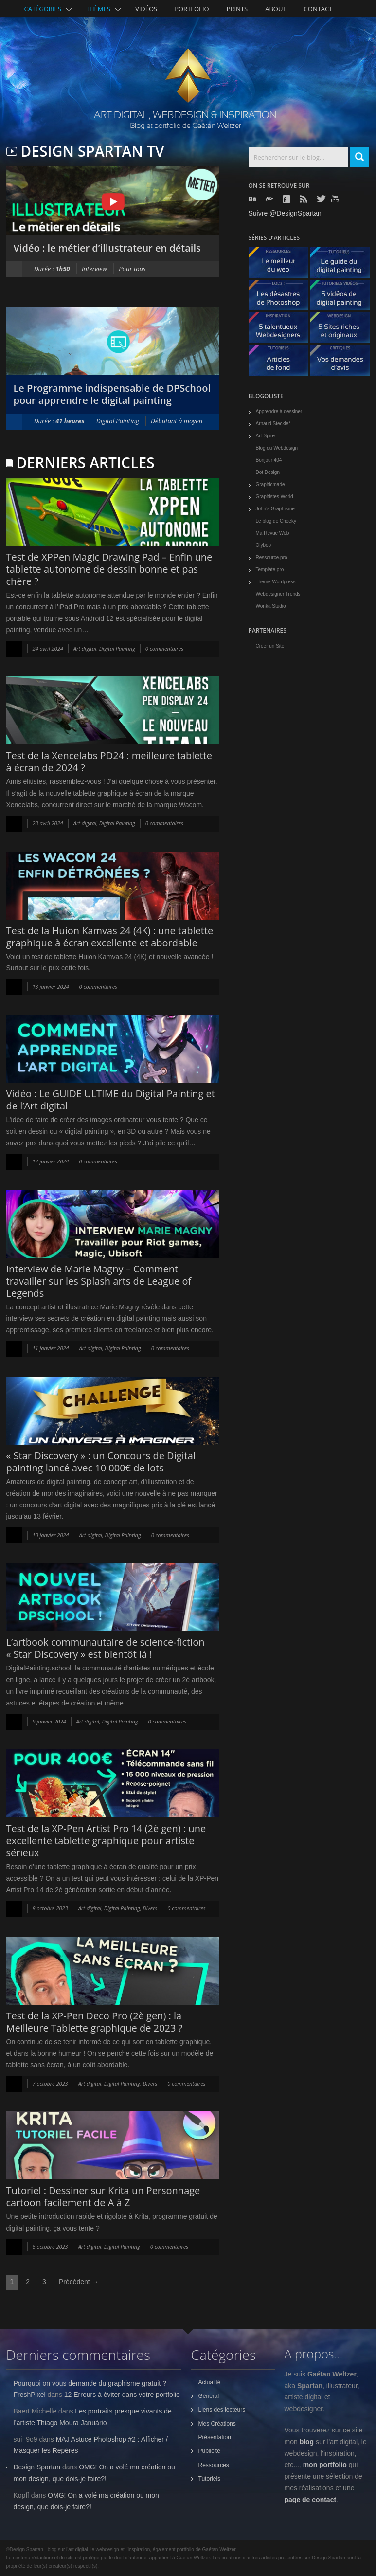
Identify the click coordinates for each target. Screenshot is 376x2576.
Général (208, 2396)
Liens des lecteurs (222, 2409)
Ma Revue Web (272, 533)
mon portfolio (325, 2464)
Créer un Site (270, 646)
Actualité (209, 2382)
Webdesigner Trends (278, 594)
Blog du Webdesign (277, 448)
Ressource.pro (271, 557)
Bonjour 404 (269, 460)
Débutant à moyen (176, 421)
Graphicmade (270, 484)
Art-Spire (265, 435)
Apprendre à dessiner (279, 411)
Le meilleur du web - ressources (282, 265)
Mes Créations (217, 2423)
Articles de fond (282, 363)
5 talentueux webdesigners (282, 330)
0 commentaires (164, 648)
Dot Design (268, 472)
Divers (150, 1908)
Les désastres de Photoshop (282, 297)
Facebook (287, 199)
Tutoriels (209, 2478)
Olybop (263, 545)
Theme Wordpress (276, 581)
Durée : (52, 268)
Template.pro (270, 569)
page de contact (311, 2499)
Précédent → (79, 2282)
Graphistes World (274, 496)
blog (307, 2442)
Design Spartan (37, 2467)
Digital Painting (117, 421)
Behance (253, 199)
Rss (304, 199)
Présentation (214, 2437)
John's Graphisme (275, 508)
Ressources (213, 2465)
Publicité (209, 2451)
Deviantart (270, 199)
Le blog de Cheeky (276, 521)
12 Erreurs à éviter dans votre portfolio (122, 2394)
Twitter (321, 198)
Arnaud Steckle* (273, 423)
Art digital (84, 648)
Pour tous (132, 268)
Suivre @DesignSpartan (285, 213)
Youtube (336, 198)
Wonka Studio (271, 606)
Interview (94, 268)
